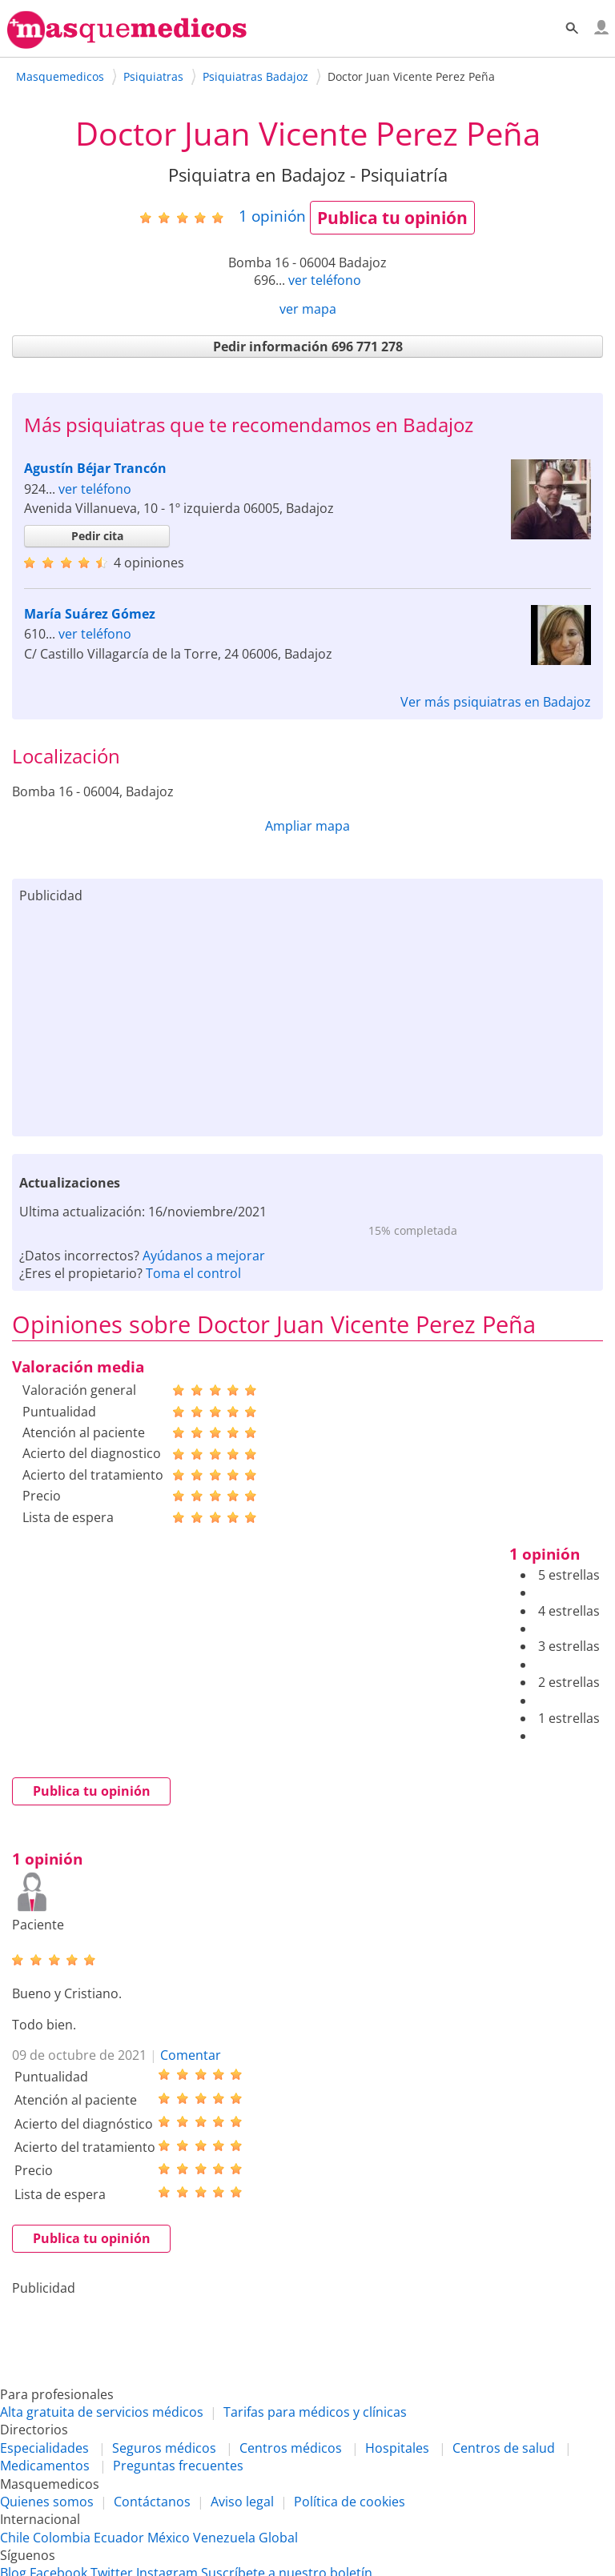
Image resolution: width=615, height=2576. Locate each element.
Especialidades (44, 2448)
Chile (15, 2537)
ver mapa (307, 309)
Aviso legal (242, 2501)
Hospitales (397, 2448)
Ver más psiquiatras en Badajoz (495, 702)
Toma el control (193, 1273)
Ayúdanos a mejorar (204, 1255)
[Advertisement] (307, 1016)
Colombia (61, 2537)
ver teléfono (324, 280)
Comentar (190, 2055)
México (168, 2537)
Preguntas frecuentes (178, 2465)
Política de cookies (349, 2501)
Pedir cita (97, 535)
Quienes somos (47, 2501)
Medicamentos (45, 2465)
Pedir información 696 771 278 (308, 346)
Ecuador (119, 2537)
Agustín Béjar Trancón (95, 468)
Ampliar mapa (307, 826)
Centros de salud (503, 2448)
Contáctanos (152, 2501)
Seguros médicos (164, 2448)
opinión (272, 215)
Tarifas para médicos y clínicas (315, 2412)
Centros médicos (290, 2448)
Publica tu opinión (392, 217)
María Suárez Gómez (89, 614)
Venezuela (224, 2537)
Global (278, 2537)
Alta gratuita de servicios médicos (101, 2412)
